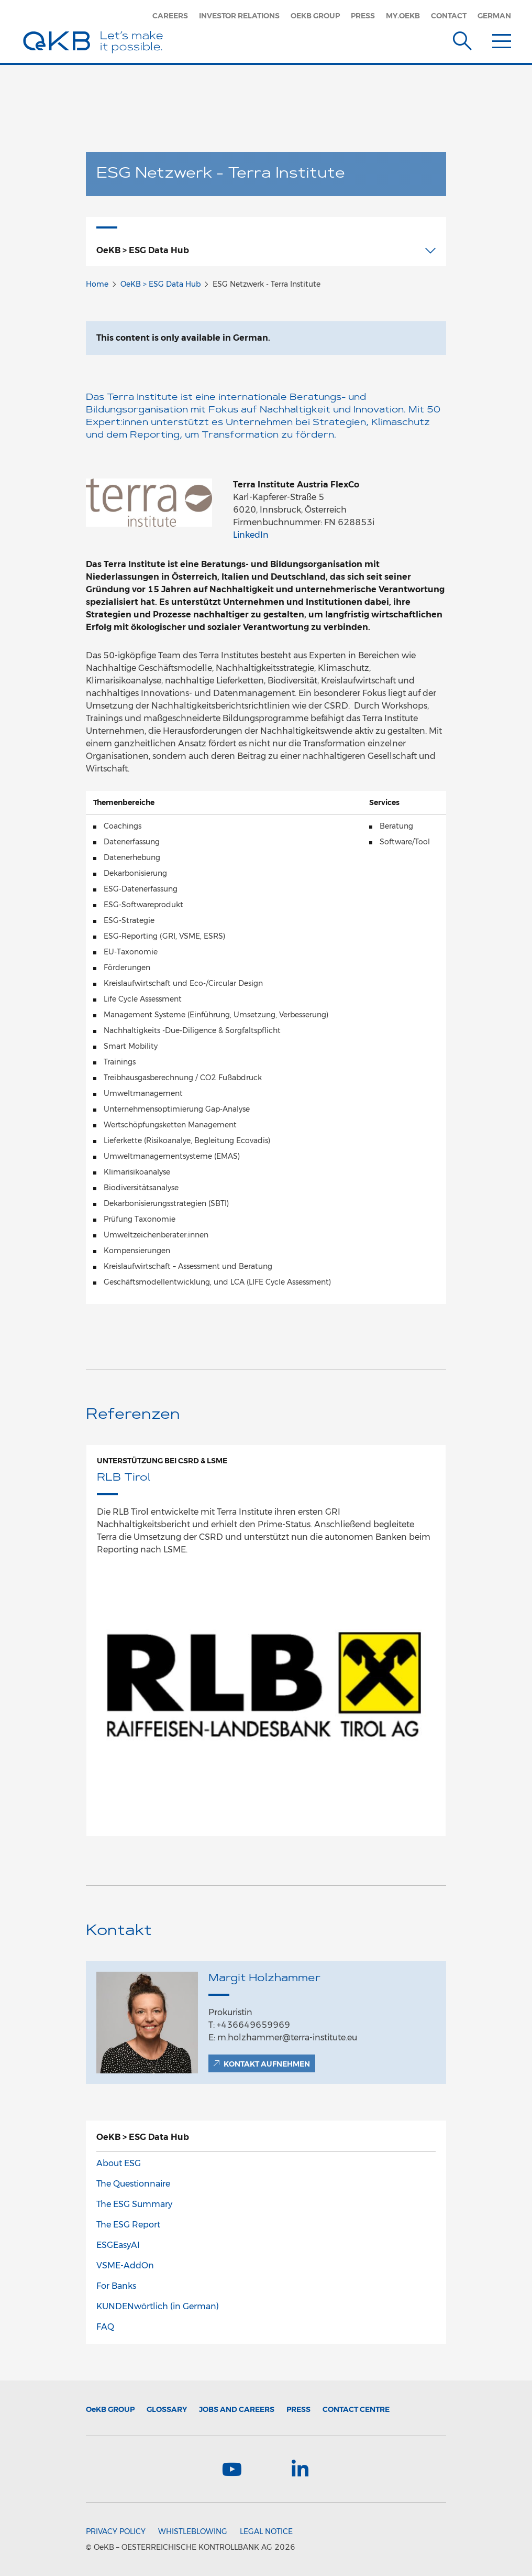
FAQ (105, 2327)
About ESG (118, 2163)
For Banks (116, 2286)
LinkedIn (251, 535)
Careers (170, 15)
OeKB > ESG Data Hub (160, 284)
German (494, 15)
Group (110, 2409)
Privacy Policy (116, 2531)
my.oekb (403, 15)
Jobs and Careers (236, 2409)
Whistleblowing (192, 2531)
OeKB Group (315, 15)
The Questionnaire (133, 2184)
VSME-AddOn (125, 2265)
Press (363, 15)
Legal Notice (266, 2531)
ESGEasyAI (118, 2245)
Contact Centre (356, 2409)
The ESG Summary (134, 2204)
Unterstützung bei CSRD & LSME (162, 1460)
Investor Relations (239, 15)
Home (97, 284)
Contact (449, 15)
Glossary (167, 2409)
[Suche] (462, 38)
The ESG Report (128, 2225)
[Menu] (501, 38)
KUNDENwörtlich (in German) (157, 2306)
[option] (266, 1640)
